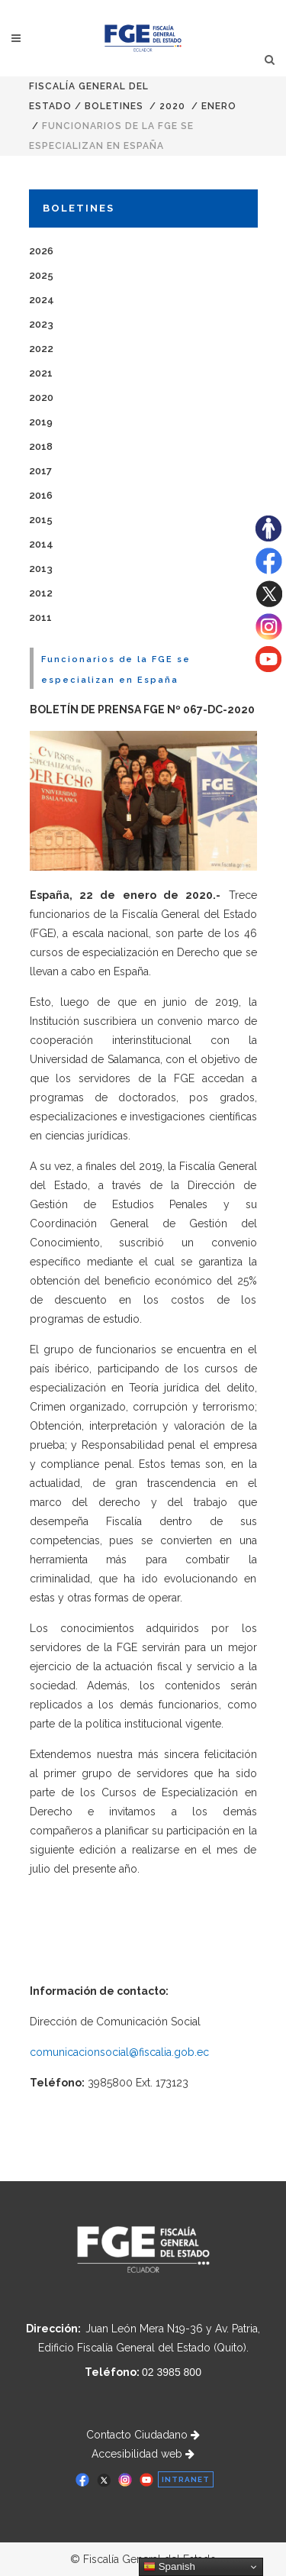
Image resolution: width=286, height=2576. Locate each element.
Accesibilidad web (143, 2454)
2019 (41, 422)
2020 (172, 106)
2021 (41, 373)
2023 (41, 324)
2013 (41, 568)
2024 (41, 299)
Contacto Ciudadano (143, 2435)
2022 (41, 348)
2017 (40, 471)
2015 (41, 519)
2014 (41, 544)
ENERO (218, 106)
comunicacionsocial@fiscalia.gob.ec (119, 2052)
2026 (41, 251)
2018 (41, 446)
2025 (41, 275)
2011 (40, 617)
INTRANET (186, 2479)
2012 (41, 593)
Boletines (114, 106)
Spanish (169, 2567)
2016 (41, 495)
